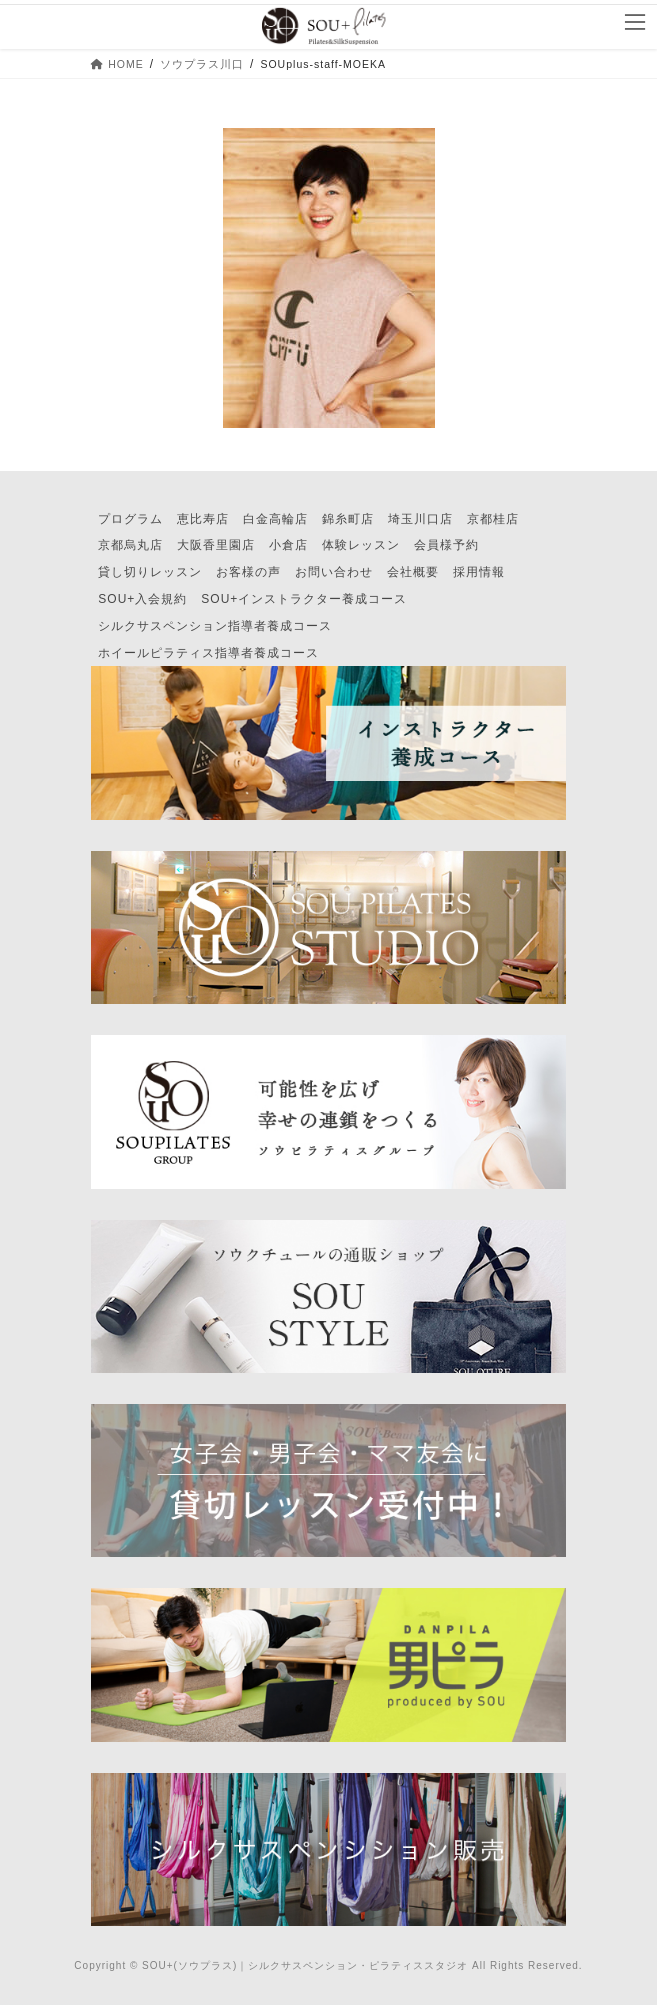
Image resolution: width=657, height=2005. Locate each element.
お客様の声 (248, 572)
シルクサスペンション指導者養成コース (215, 626)
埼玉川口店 (420, 519)
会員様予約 (446, 545)
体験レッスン (361, 545)
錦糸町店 (348, 519)
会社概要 (413, 572)
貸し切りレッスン (150, 572)
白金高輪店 (275, 519)
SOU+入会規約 (142, 599)
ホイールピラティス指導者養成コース (208, 653)
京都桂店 (493, 519)
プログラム (130, 519)
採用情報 (479, 572)
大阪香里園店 (216, 545)
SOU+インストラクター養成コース (304, 599)
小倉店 (288, 545)
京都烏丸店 (130, 545)
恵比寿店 (203, 519)
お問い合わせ (334, 572)
